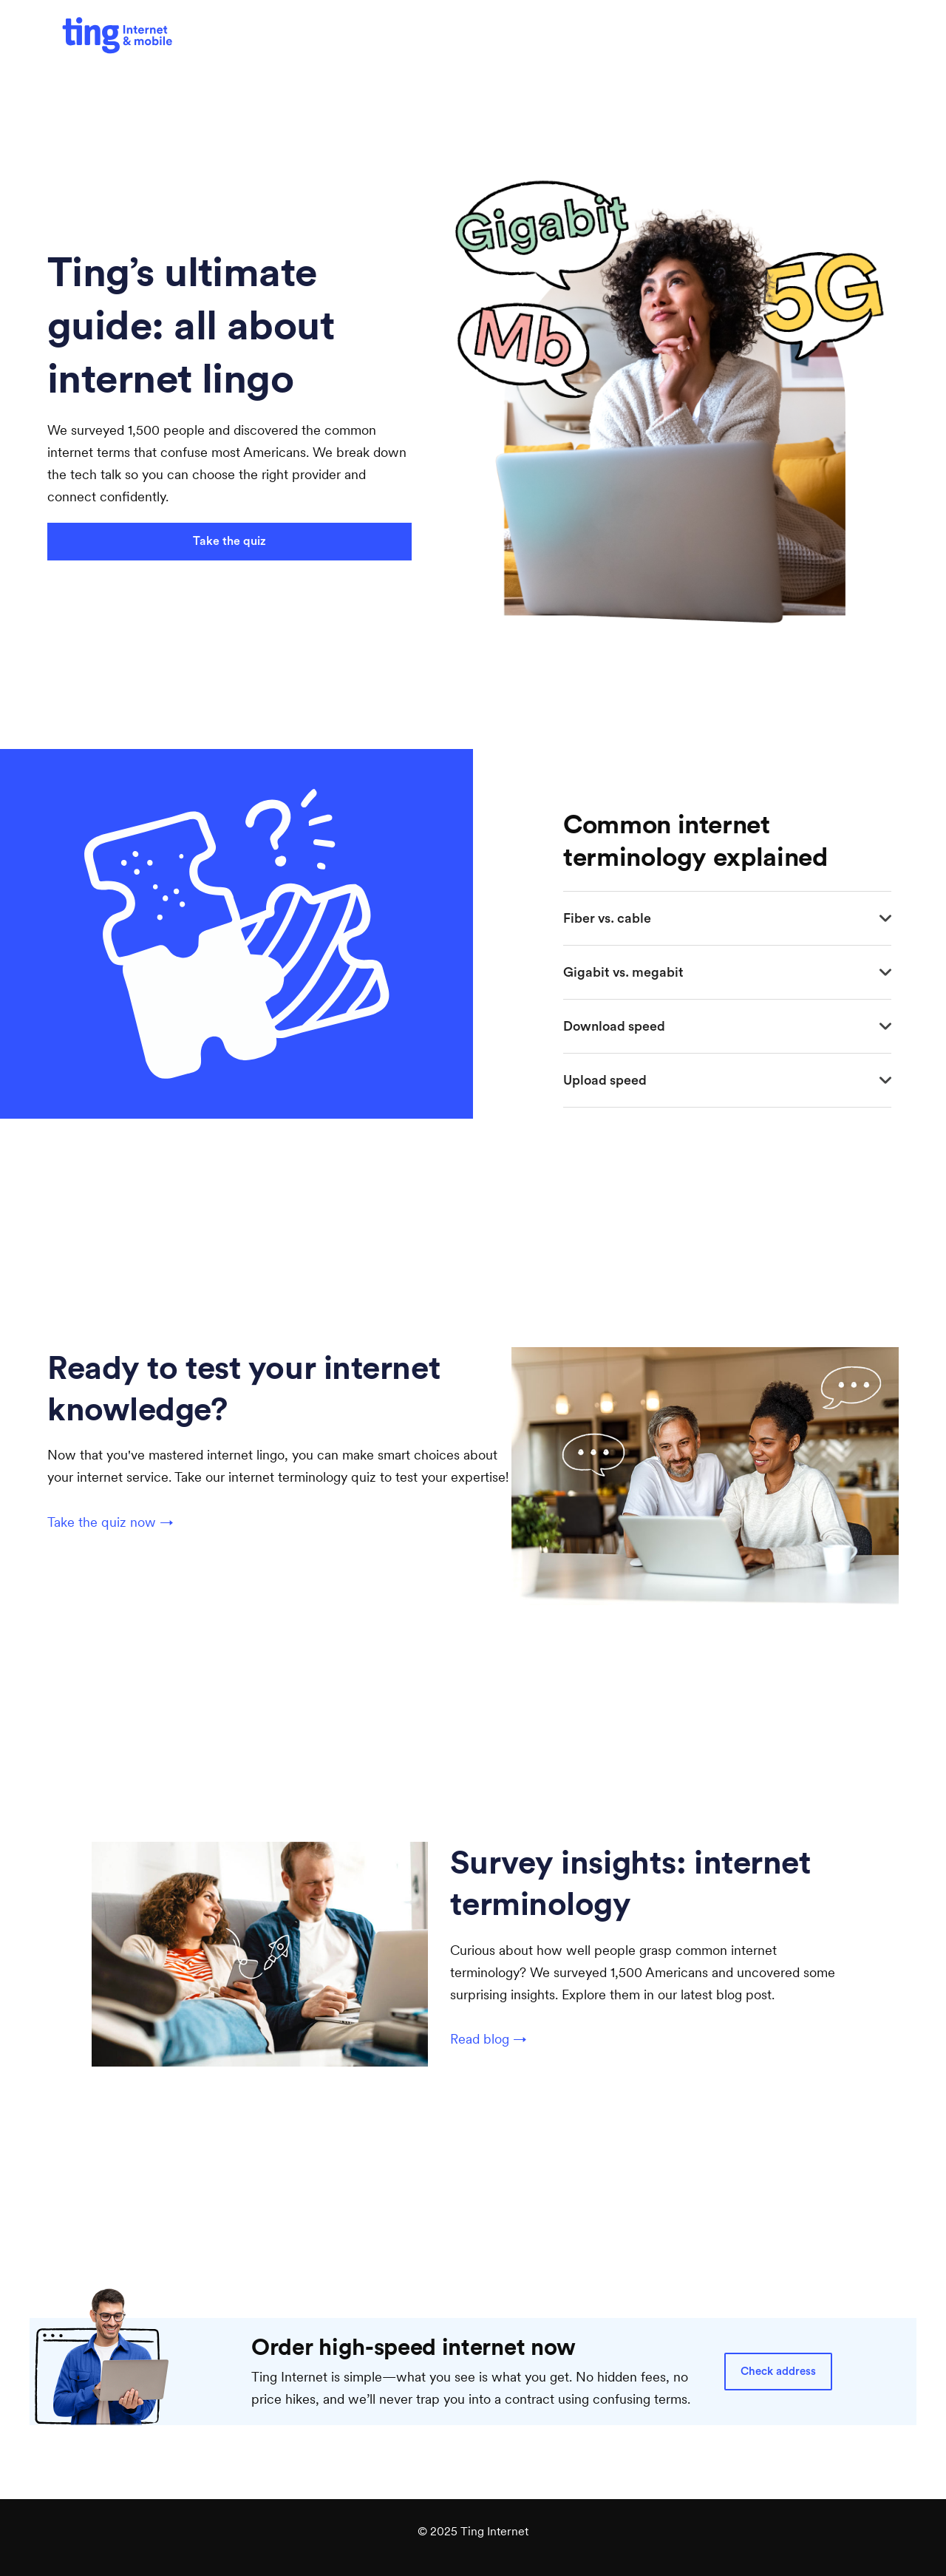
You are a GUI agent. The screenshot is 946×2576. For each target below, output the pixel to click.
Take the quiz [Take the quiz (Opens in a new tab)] (229, 541)
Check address (778, 2371)
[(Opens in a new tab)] (117, 35)
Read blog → (488, 2039)
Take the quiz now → (110, 1522)
